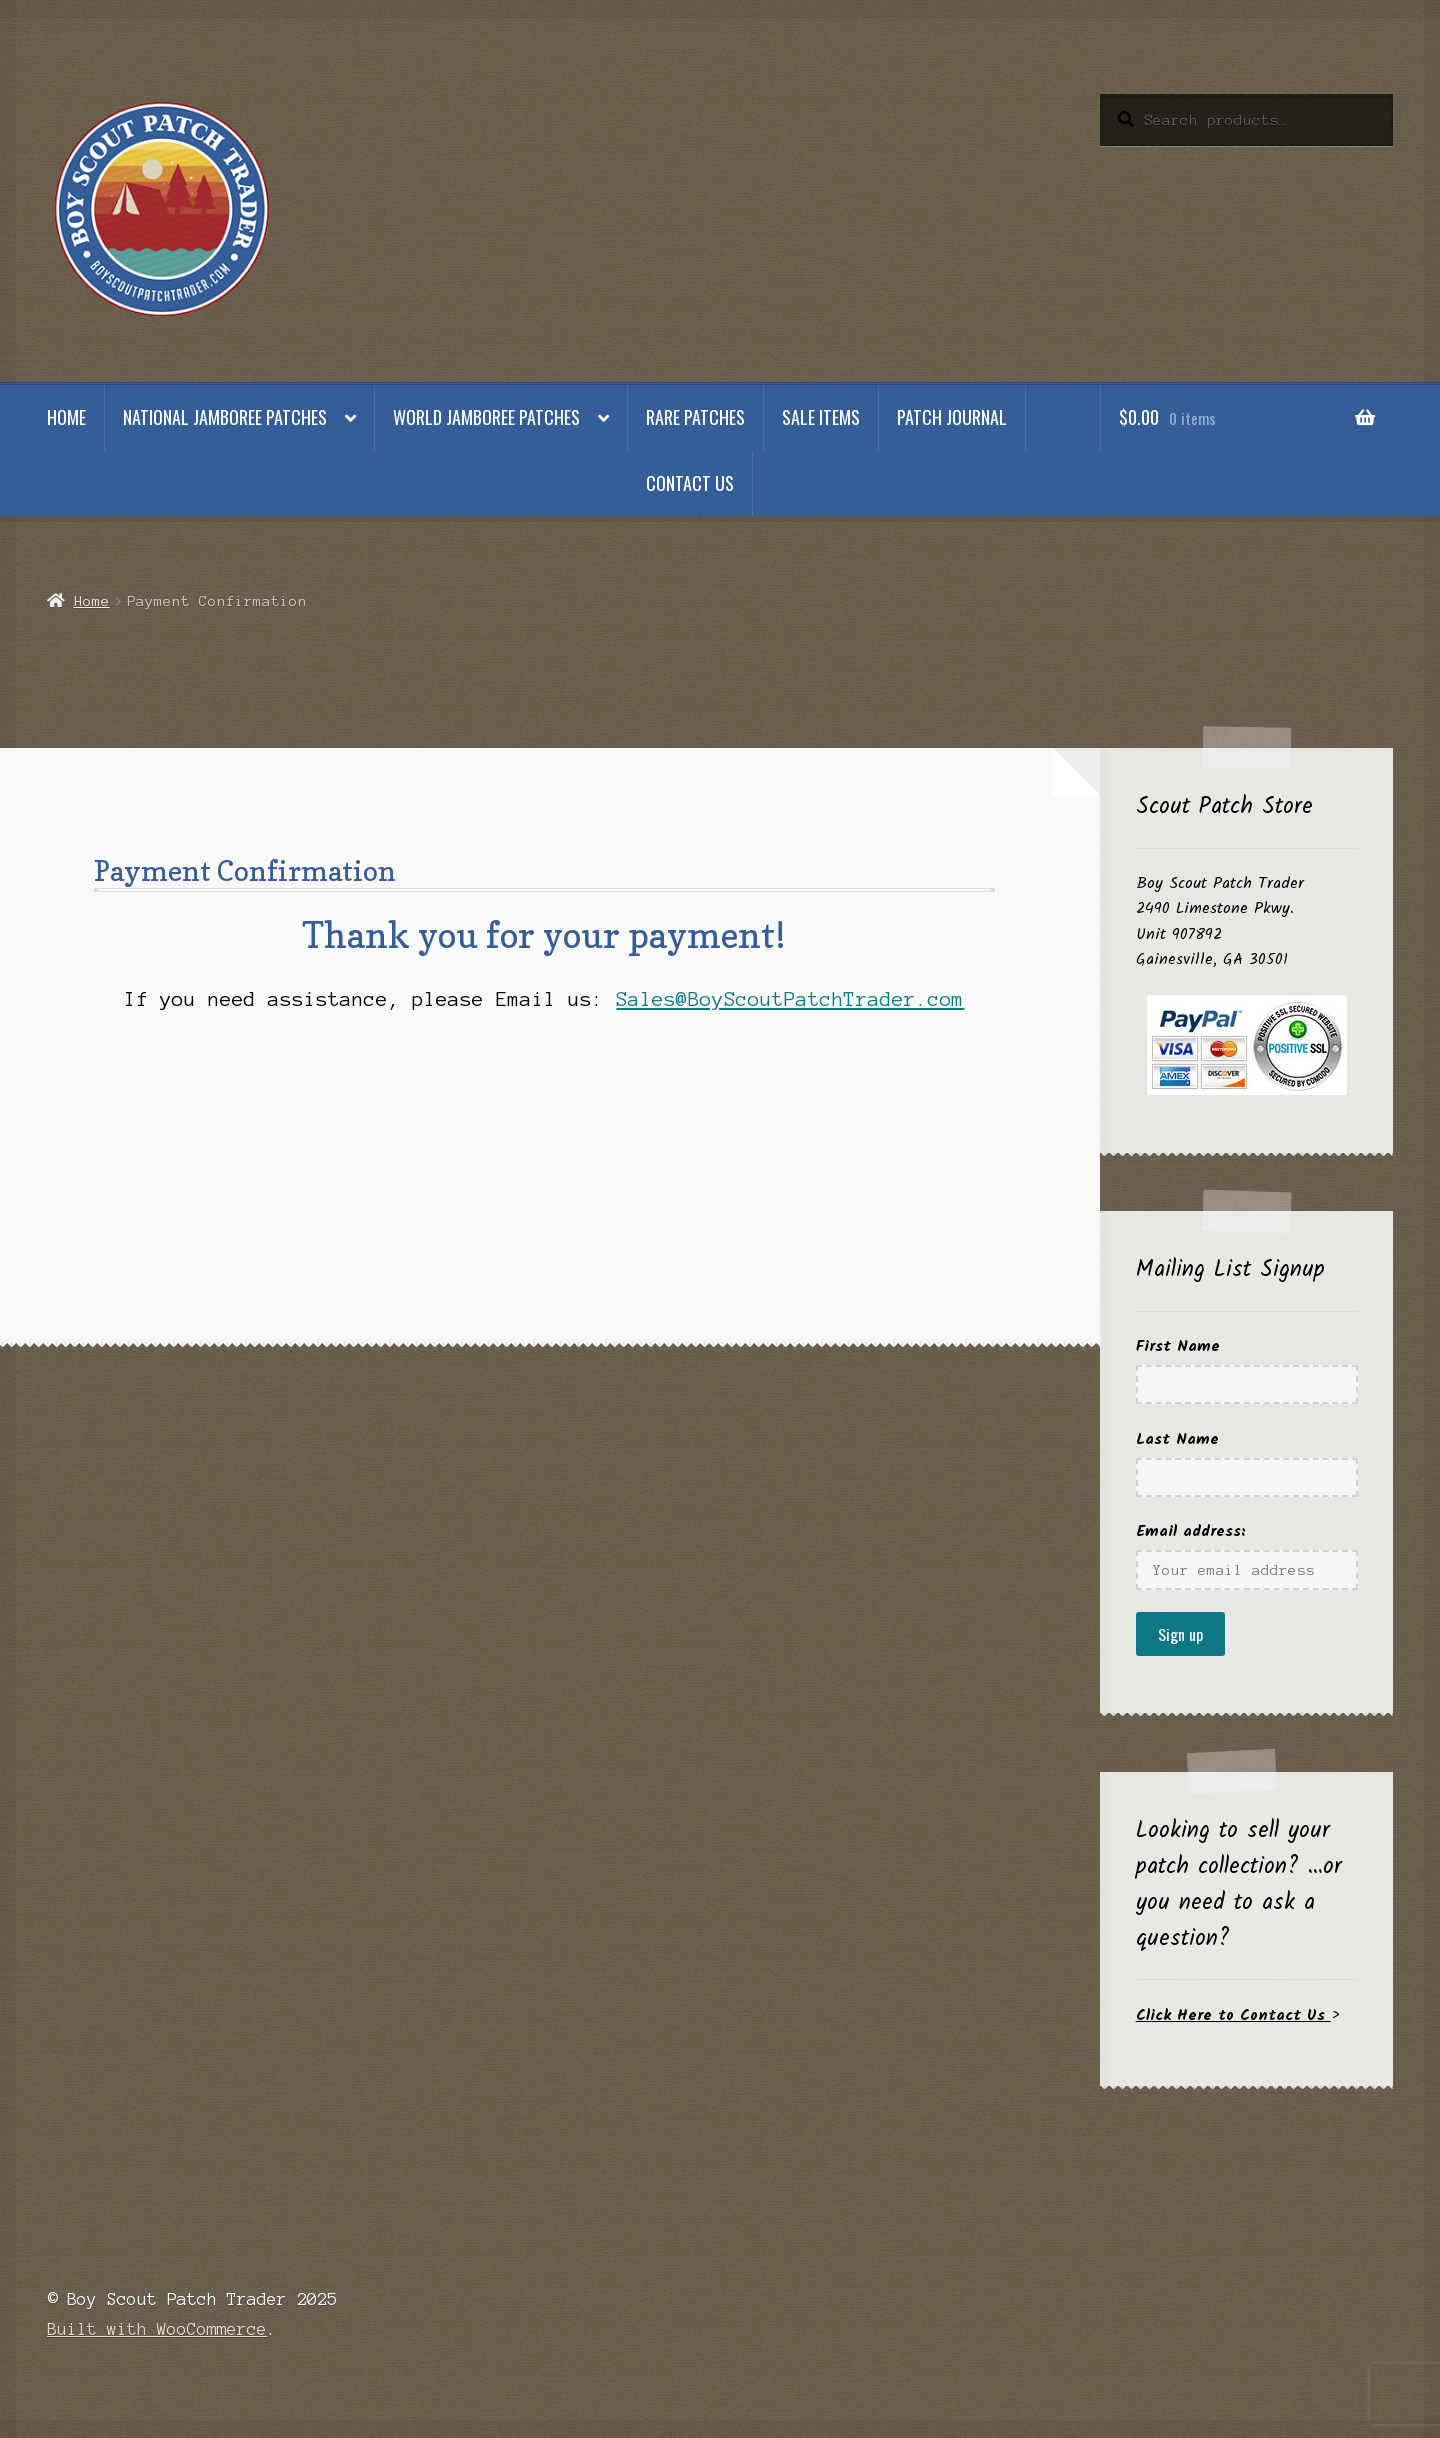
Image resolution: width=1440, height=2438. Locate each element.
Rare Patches (695, 417)
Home (66, 417)
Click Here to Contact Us (1233, 2015)
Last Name (1177, 1439)
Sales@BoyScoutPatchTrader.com (790, 999)
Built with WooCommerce (157, 2329)
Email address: (1191, 1531)
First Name (1178, 1346)
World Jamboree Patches (486, 417)
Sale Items (821, 417)
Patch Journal (952, 417)
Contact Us (690, 483)
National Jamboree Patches (225, 417)
